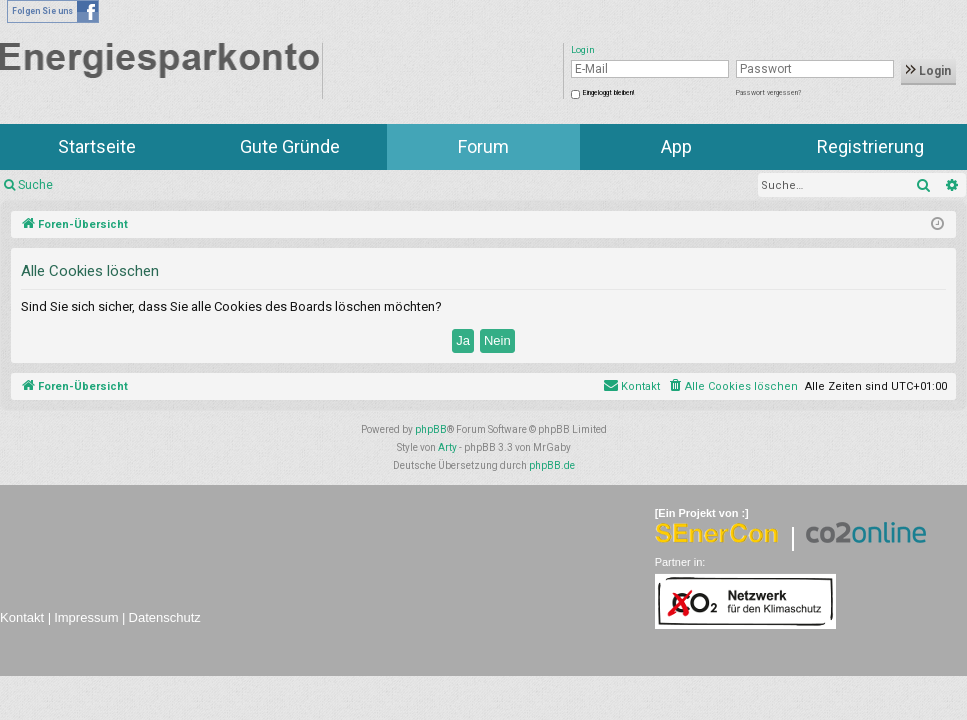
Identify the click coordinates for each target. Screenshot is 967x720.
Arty (447, 447)
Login (928, 71)
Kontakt (22, 617)
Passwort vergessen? (768, 93)
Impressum (86, 617)
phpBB (431, 429)
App (676, 146)
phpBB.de (552, 465)
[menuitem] (732, 387)
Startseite (97, 146)
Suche (35, 185)
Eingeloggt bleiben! (608, 93)
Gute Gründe (290, 146)
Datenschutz (165, 617)
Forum (483, 146)
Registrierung (870, 146)
